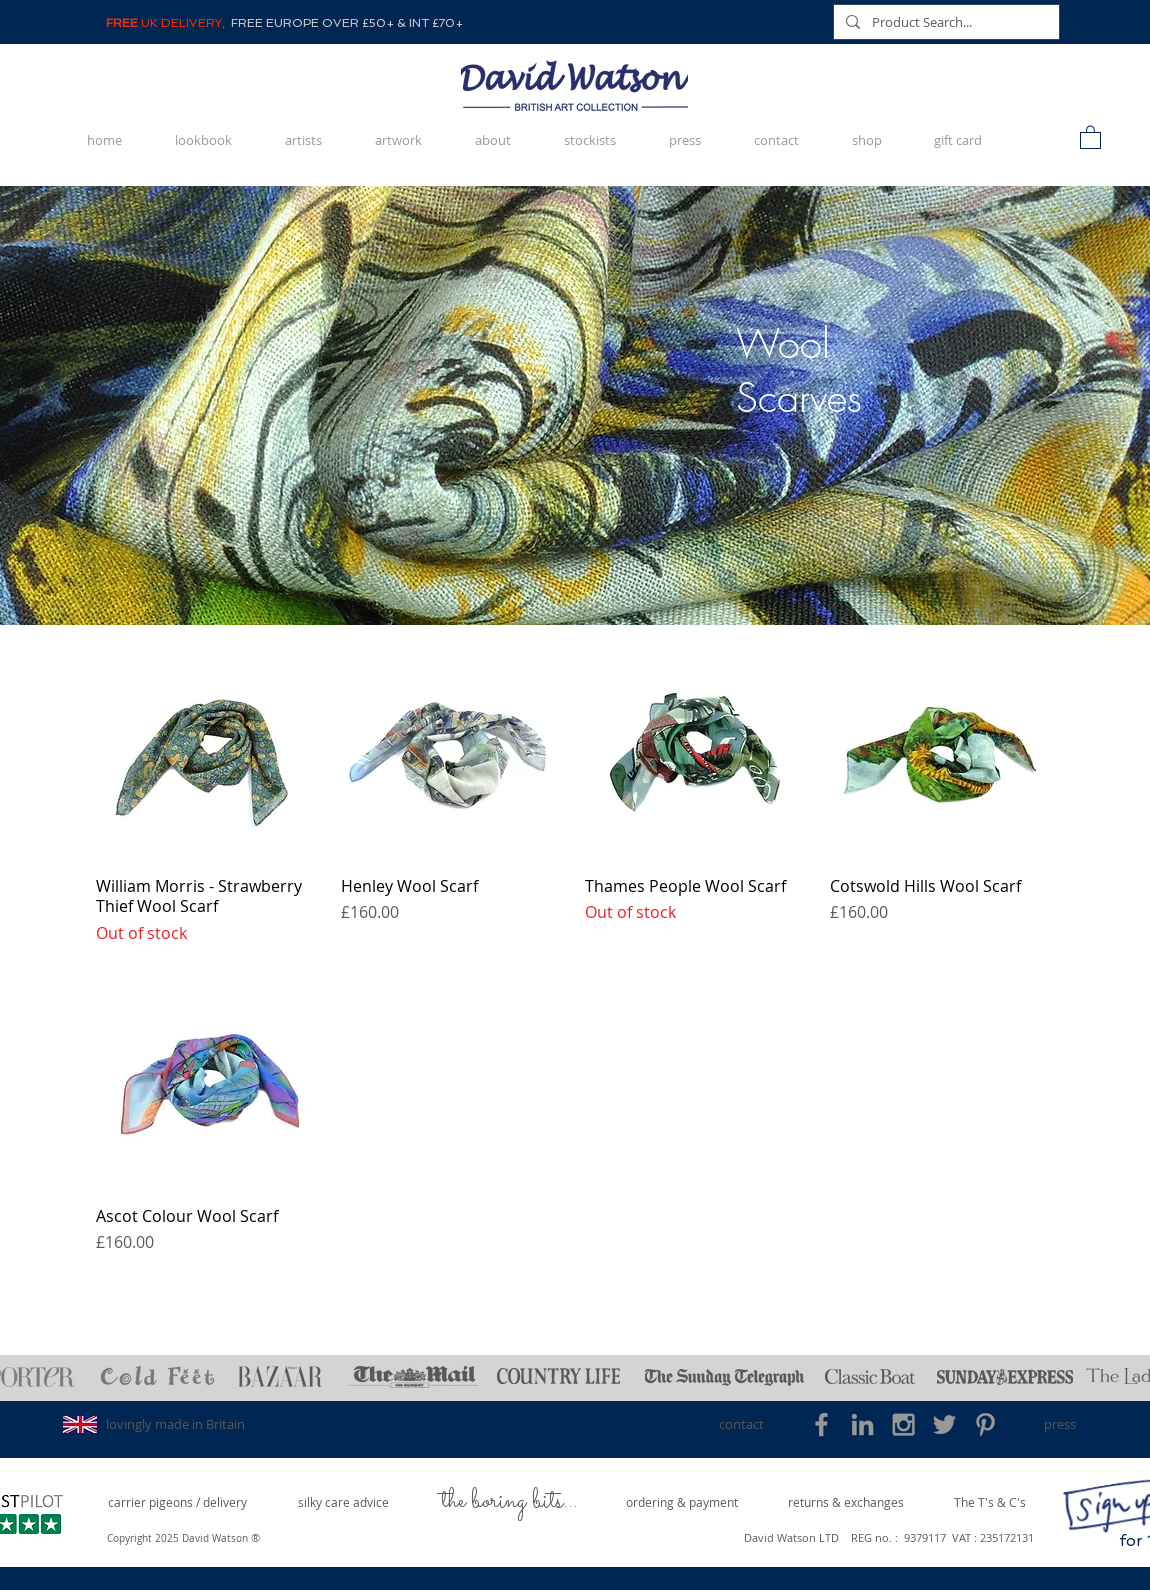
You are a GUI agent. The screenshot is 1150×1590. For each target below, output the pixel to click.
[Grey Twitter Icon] (944, 1424)
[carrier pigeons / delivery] (177, 1502)
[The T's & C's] (990, 1502)
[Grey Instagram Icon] (903, 1424)
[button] (1090, 136)
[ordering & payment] (682, 1502)
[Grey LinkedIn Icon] (862, 1424)
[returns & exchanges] (846, 1502)
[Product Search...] (944, 22)
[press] (1059, 1424)
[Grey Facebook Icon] (821, 1424)
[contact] (741, 1424)
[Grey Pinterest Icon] (985, 1424)
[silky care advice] (343, 1502)
